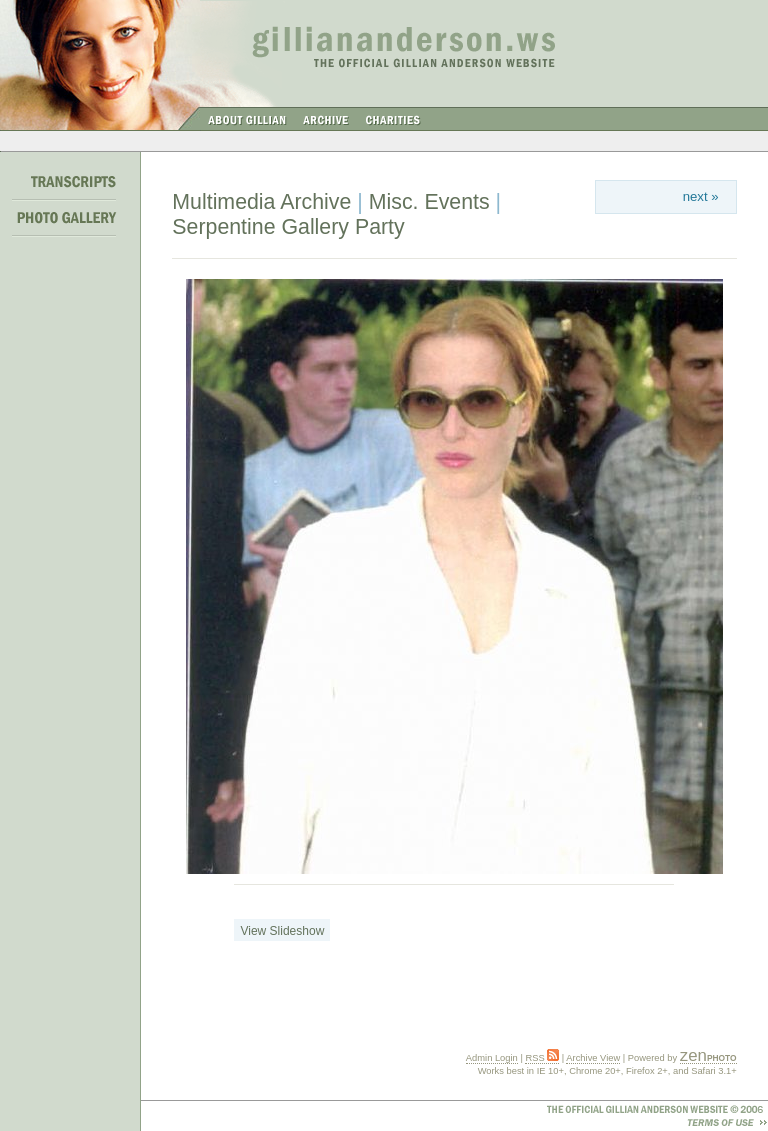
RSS (542, 1058)
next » (701, 196)
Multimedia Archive (261, 202)
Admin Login (492, 1058)
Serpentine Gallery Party (288, 227)
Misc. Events (429, 202)
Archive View (593, 1058)
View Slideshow (282, 931)
